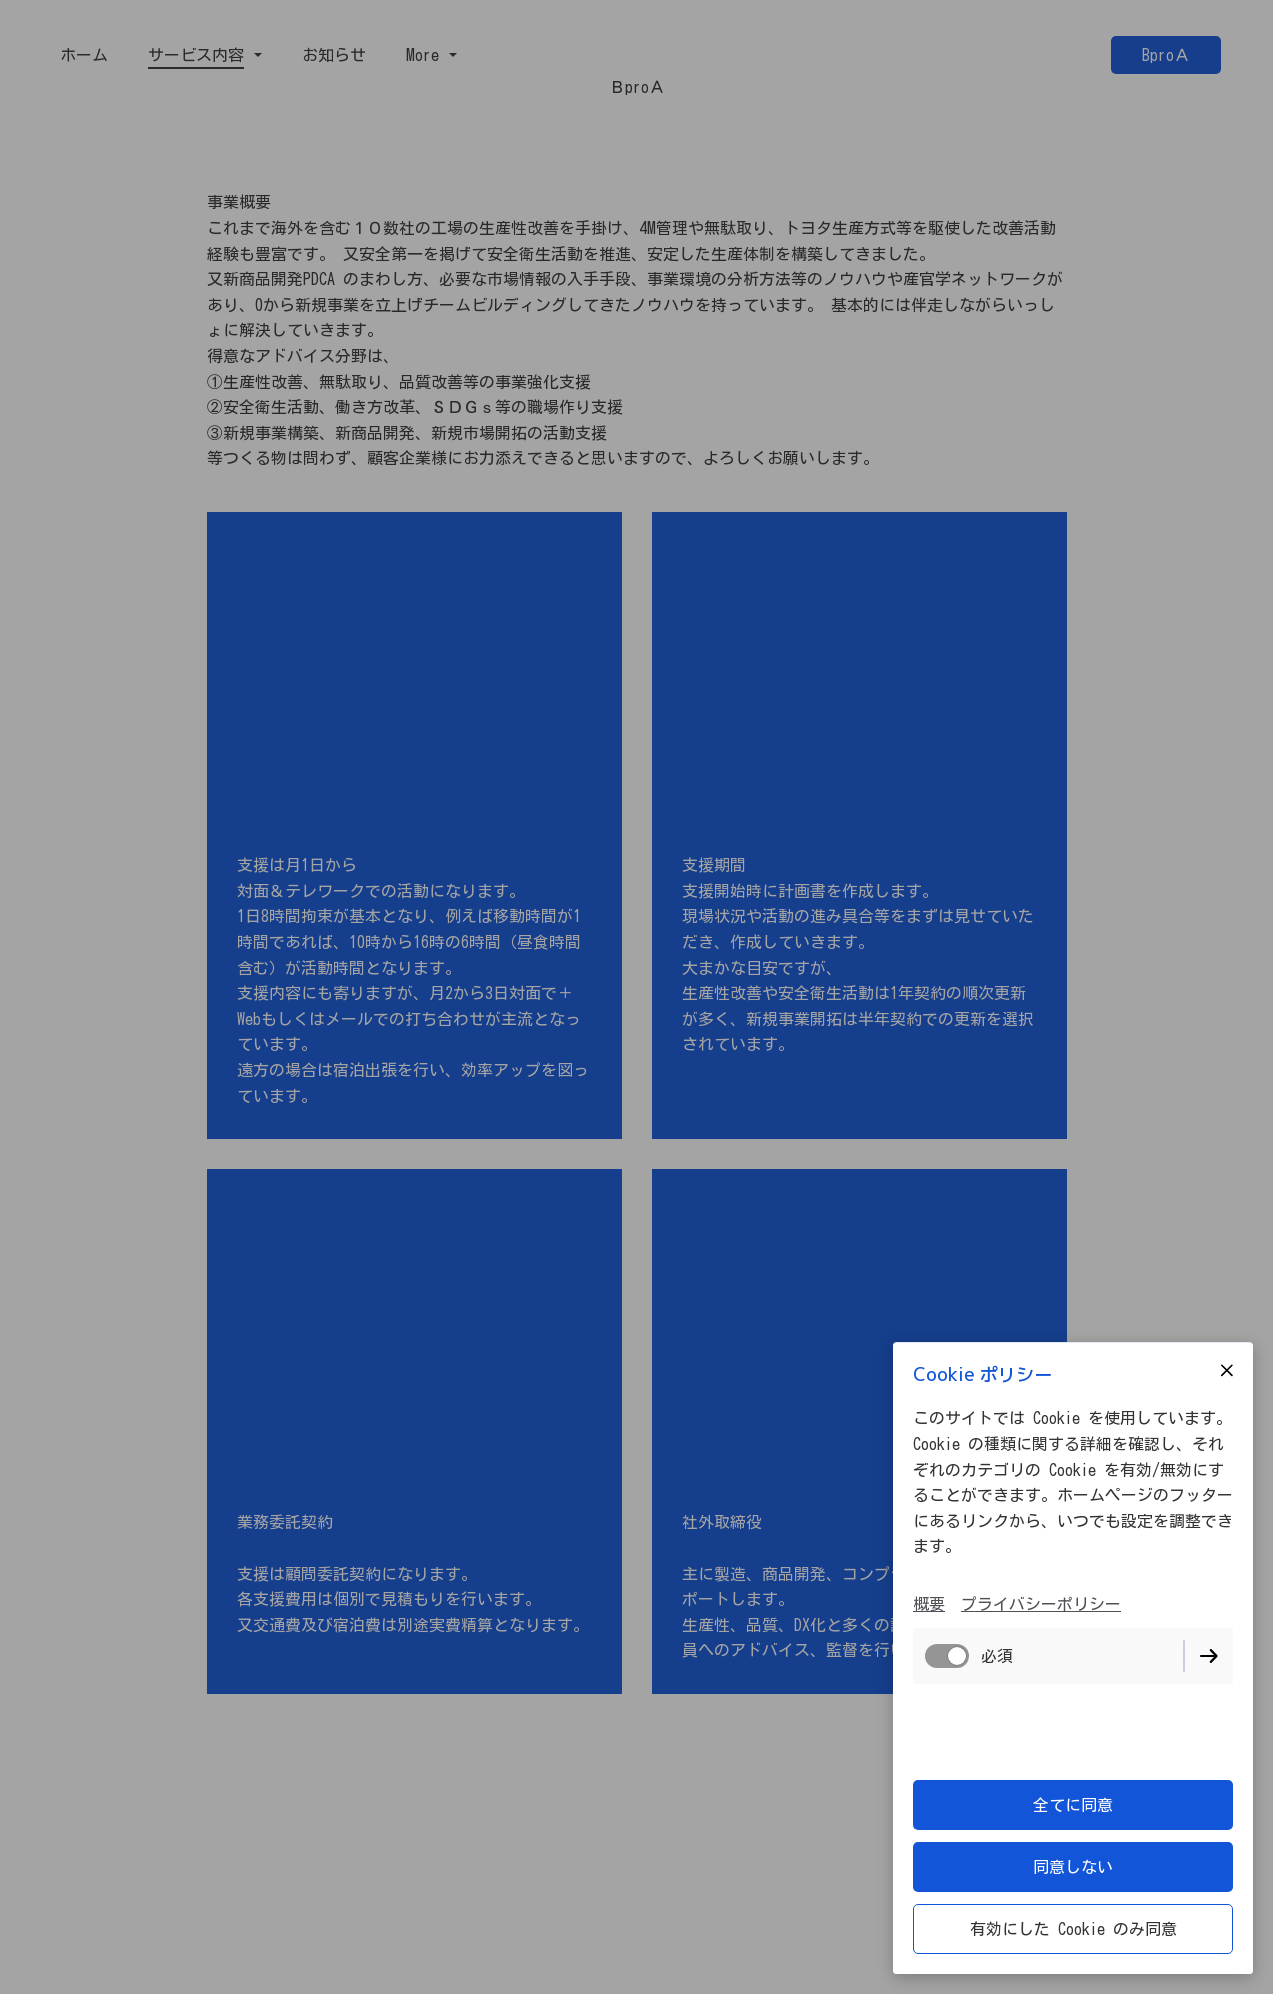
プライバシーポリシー (1041, 1604)
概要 (929, 1604)
